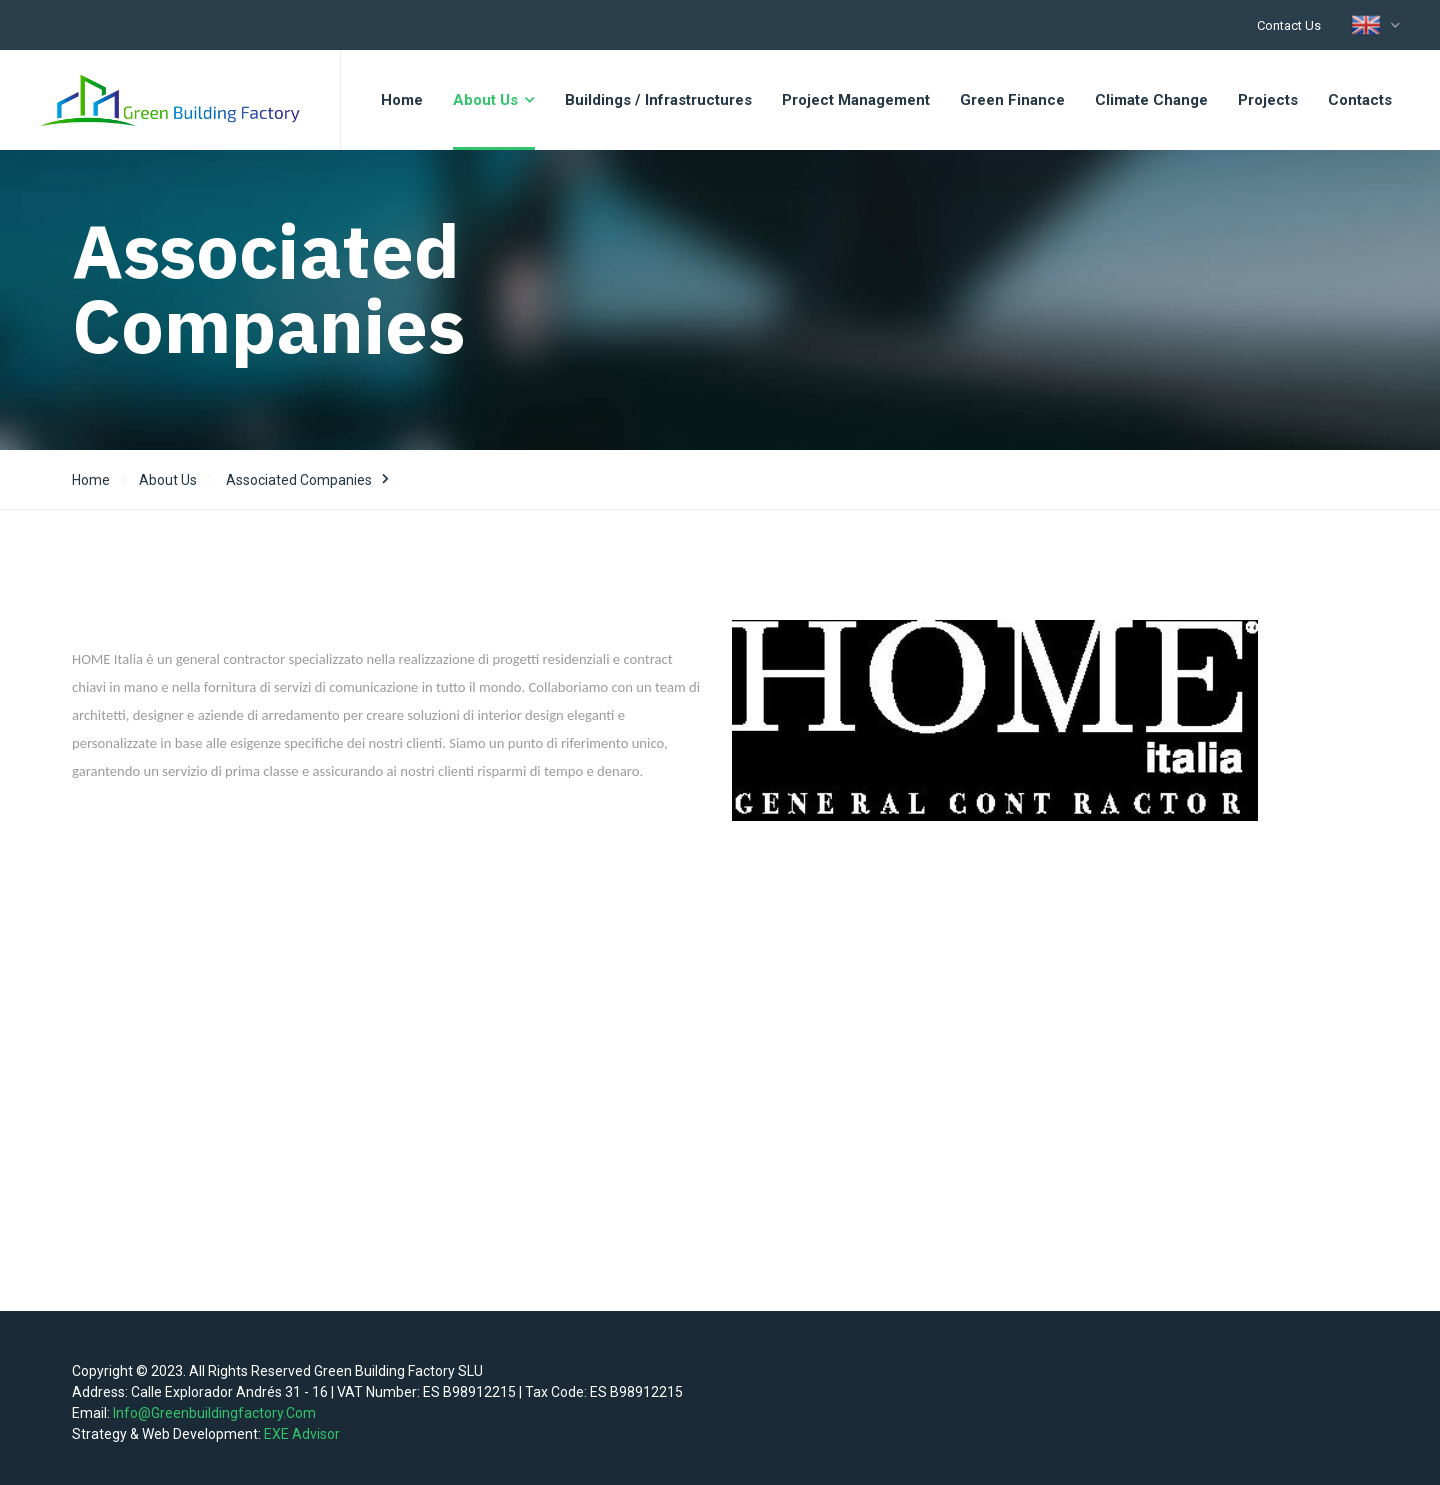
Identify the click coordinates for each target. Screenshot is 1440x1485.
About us (168, 480)
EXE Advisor (302, 1434)
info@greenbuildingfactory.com (214, 1413)
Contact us (1289, 25)
